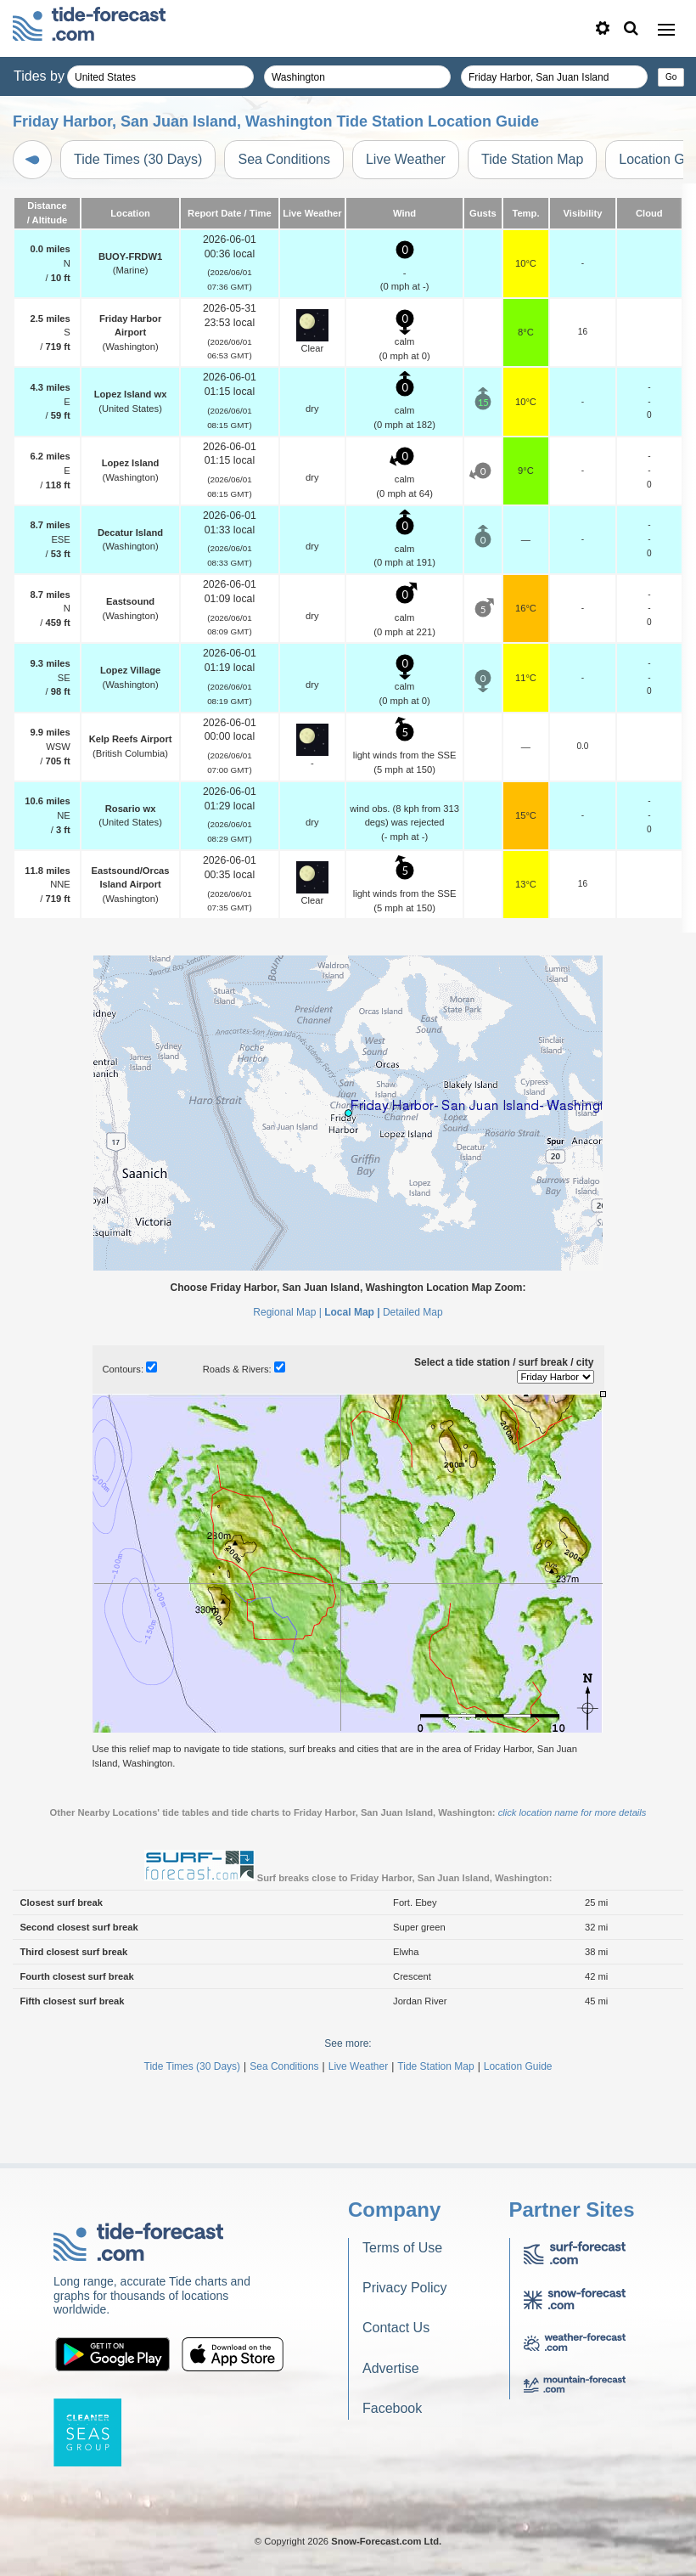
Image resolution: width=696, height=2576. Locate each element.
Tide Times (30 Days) (138, 159)
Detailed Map (413, 1312)
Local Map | (351, 1312)
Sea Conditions (284, 159)
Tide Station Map (532, 159)
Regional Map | (287, 1312)
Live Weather (406, 159)
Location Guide (518, 2066)
